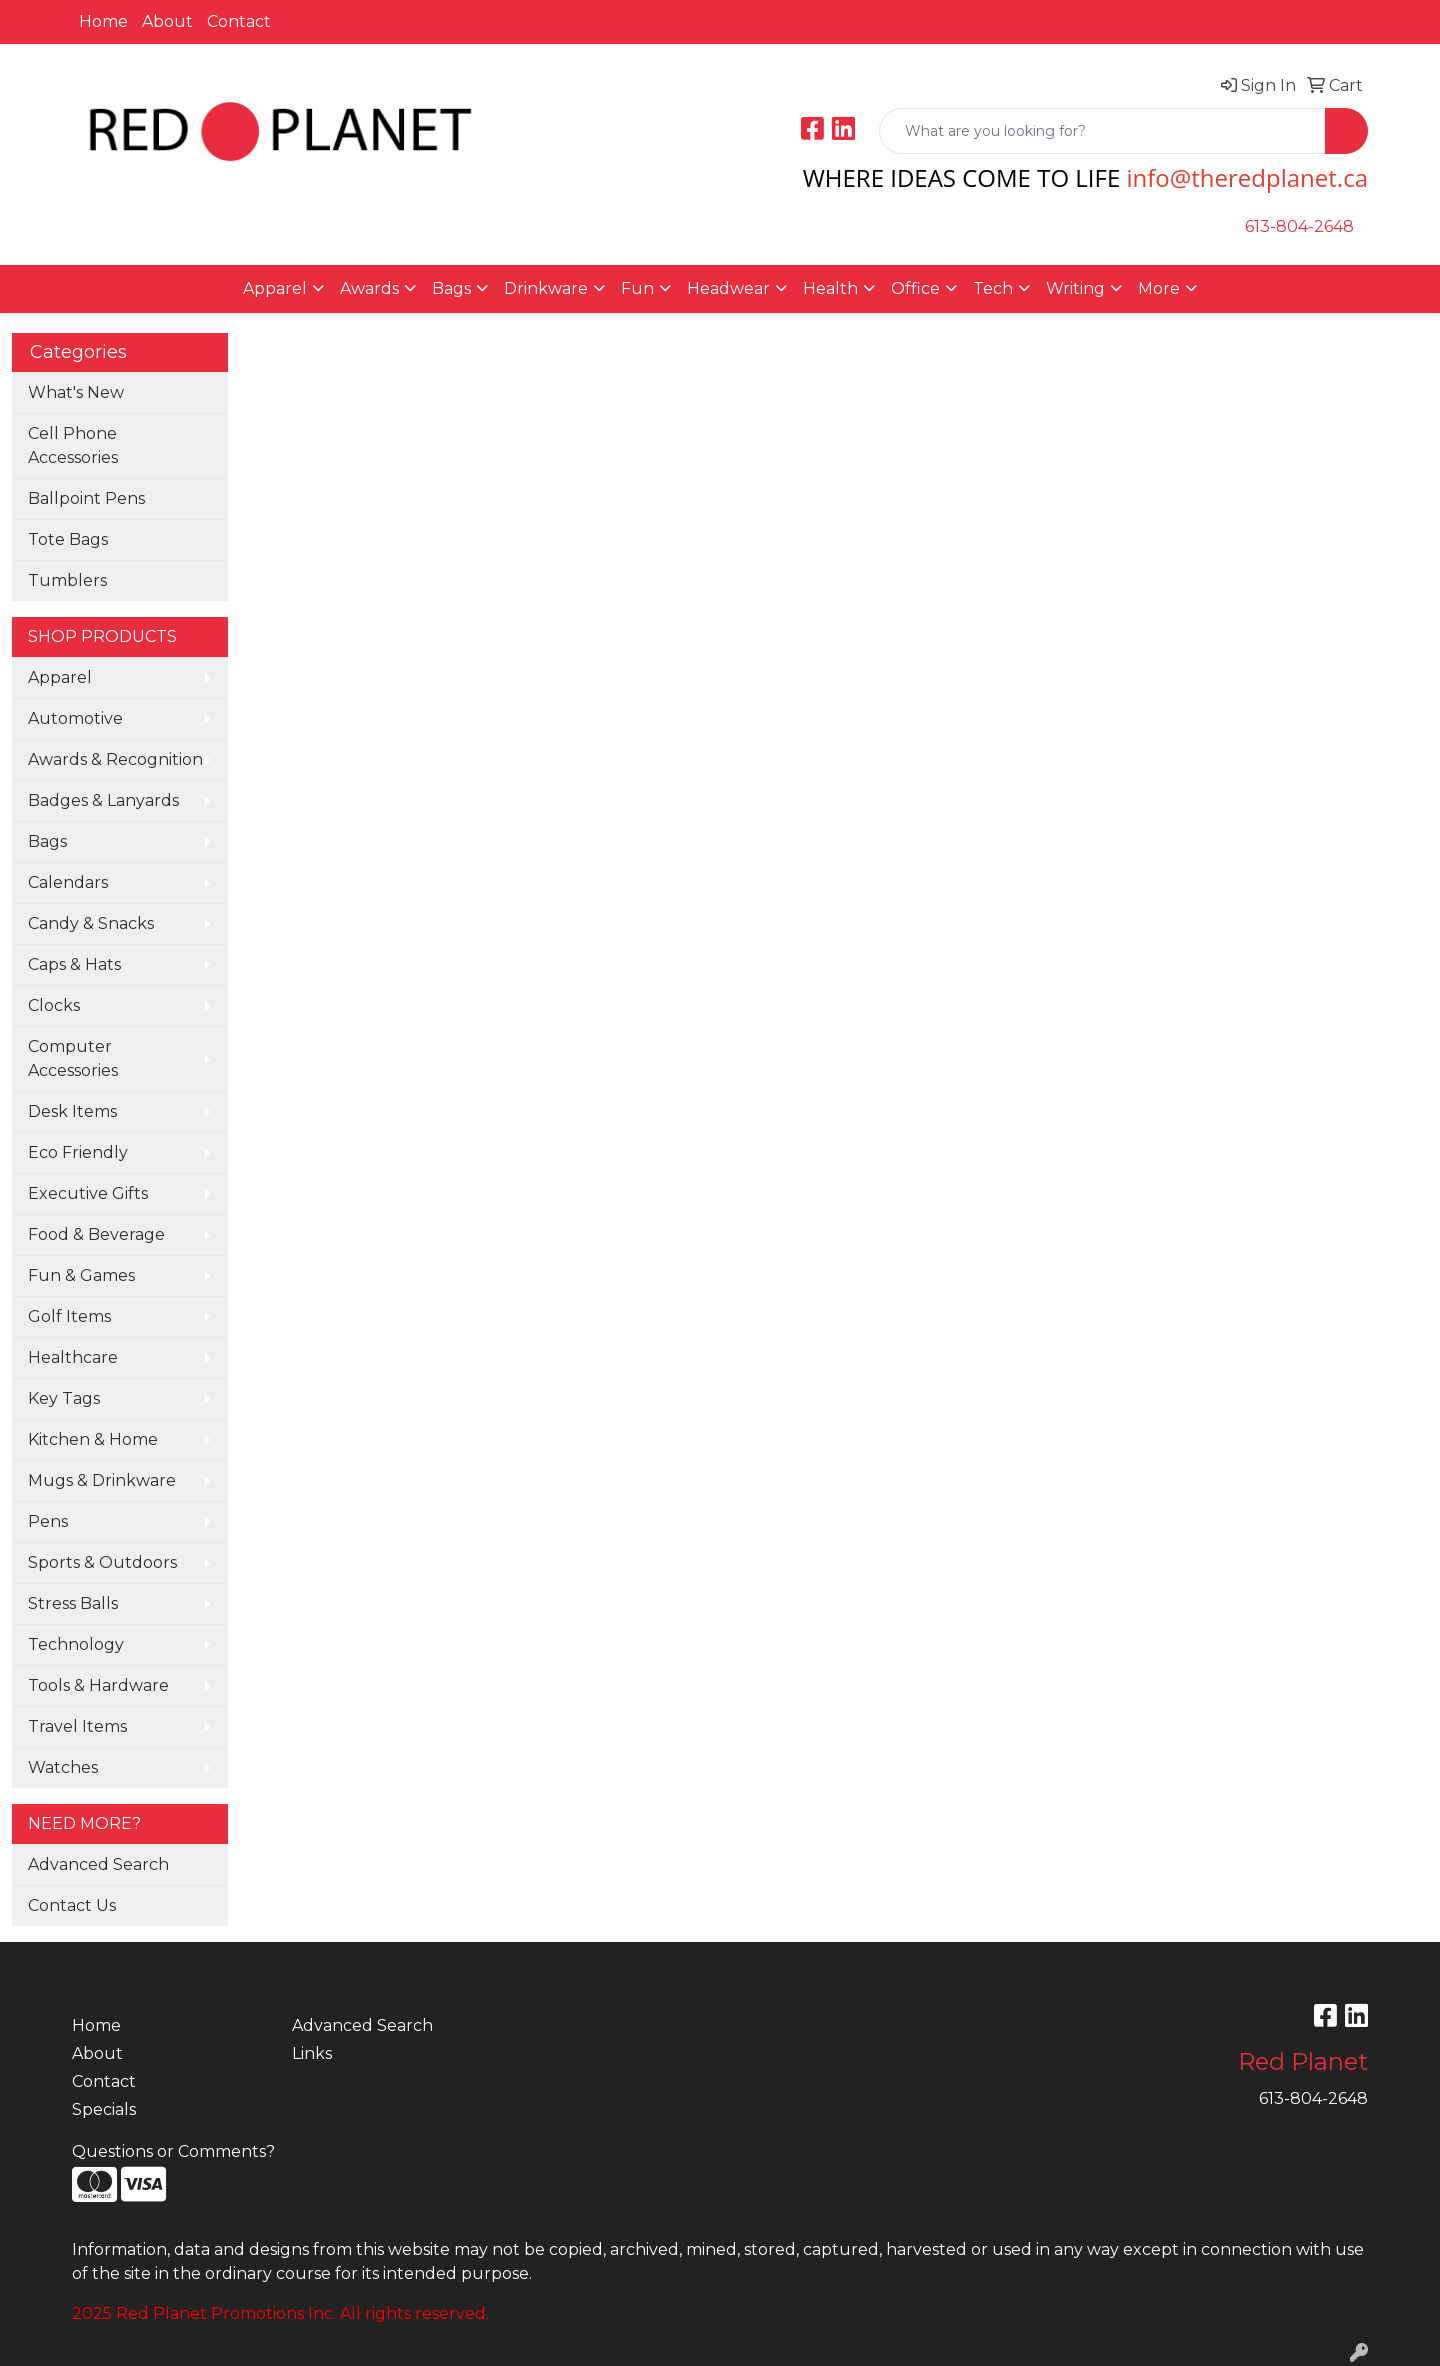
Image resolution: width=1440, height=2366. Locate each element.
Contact (239, 21)
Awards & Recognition (115, 759)
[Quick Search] (1102, 131)
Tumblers (67, 580)
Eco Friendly (78, 1152)
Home (103, 21)
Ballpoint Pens (86, 498)
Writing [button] (1075, 288)
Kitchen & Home (93, 1439)
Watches (63, 1767)
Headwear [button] (728, 288)
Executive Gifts (88, 1193)
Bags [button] (451, 288)
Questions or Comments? (173, 2151)
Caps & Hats (74, 964)
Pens (48, 1521)
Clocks (54, 1005)
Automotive (75, 718)
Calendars (68, 882)
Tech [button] (993, 288)
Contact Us (72, 1905)
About (167, 21)
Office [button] (915, 288)
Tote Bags (68, 539)
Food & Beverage (96, 1234)
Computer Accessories (73, 1058)
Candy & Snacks (91, 923)
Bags (47, 841)
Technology (76, 1644)
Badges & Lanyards (103, 800)
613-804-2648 (1299, 226)
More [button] (1159, 288)
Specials (104, 2109)
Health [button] (830, 288)
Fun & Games (81, 1275)
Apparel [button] (275, 288)
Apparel (60, 677)
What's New (76, 392)
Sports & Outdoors (102, 1562)
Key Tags (64, 1398)
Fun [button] (637, 288)
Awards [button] (369, 288)
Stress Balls (73, 1603)
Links (312, 2053)
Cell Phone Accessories (73, 445)
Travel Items (77, 1726)
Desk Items (72, 1111)
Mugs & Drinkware (102, 1480)
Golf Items (69, 1316)
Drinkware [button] (546, 288)
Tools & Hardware (98, 1685)
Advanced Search (98, 1864)
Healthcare (73, 1357)
